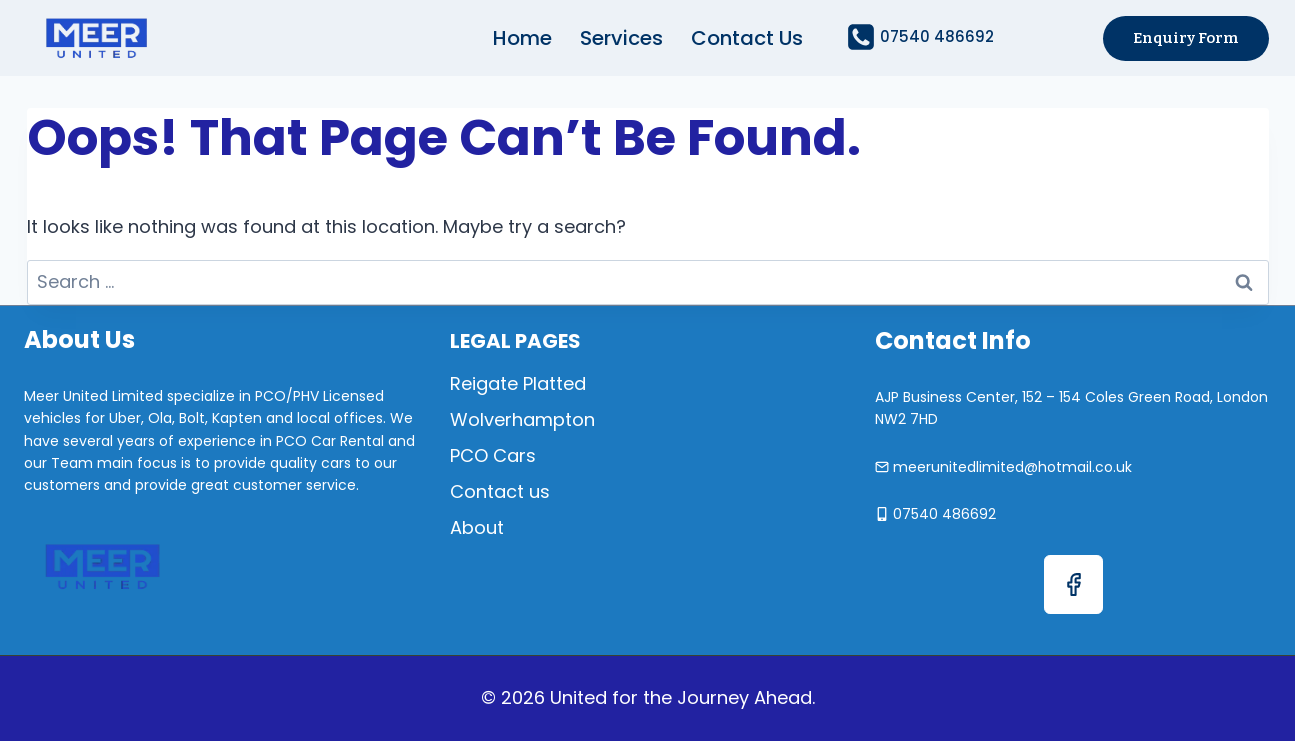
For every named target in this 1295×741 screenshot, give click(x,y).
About (477, 527)
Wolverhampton (522, 419)
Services (621, 38)
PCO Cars (493, 455)
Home (522, 38)
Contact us (747, 38)
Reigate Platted (518, 383)
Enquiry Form (1186, 38)
